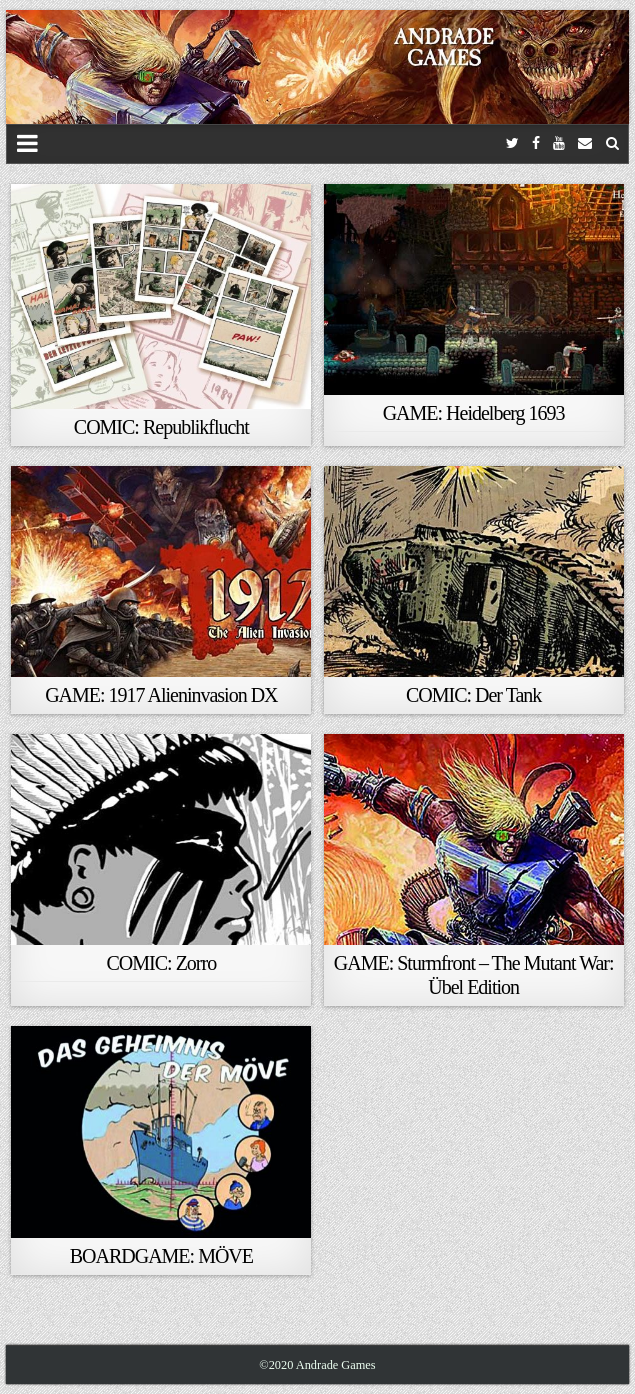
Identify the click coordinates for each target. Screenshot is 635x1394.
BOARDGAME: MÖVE (161, 1256)
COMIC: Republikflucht (161, 427)
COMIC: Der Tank (473, 695)
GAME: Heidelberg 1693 (474, 413)
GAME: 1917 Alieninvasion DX (161, 695)
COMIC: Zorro (162, 963)
